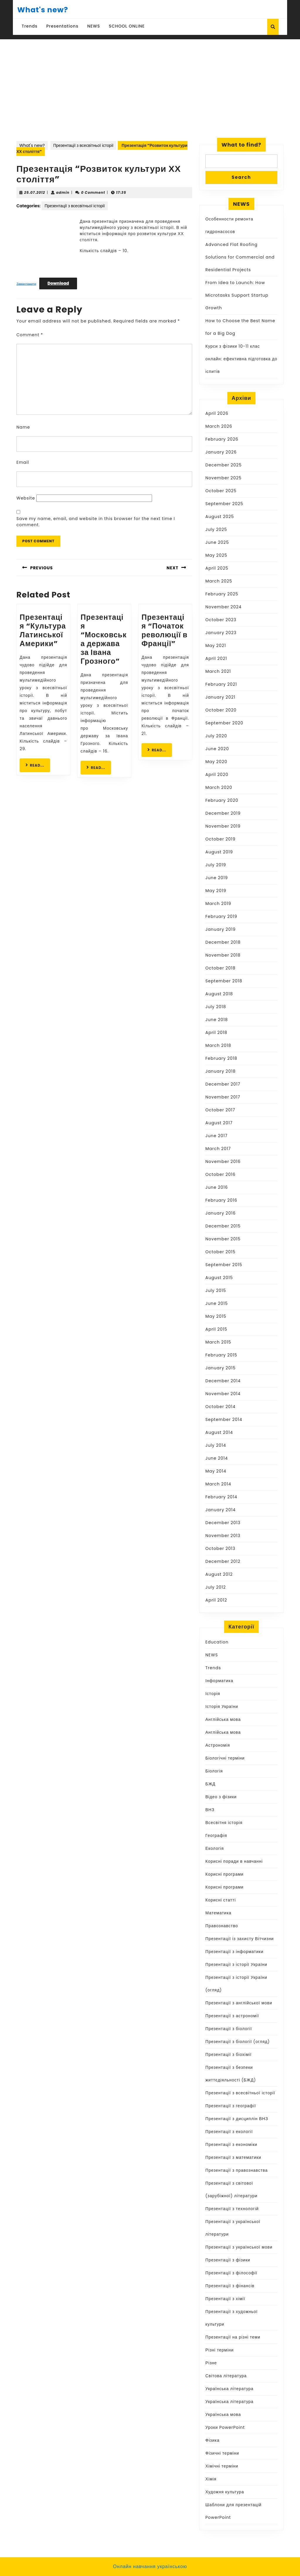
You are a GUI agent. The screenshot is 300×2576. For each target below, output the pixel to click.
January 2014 (220, 1510)
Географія (216, 1835)
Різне (211, 2363)
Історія (212, 1694)
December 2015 (223, 1226)
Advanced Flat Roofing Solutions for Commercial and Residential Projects (240, 257)
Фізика (212, 2440)
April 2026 (217, 413)
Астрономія (217, 1745)
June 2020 (217, 749)
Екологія (214, 1848)
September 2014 (223, 1419)
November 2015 (223, 1239)
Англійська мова (223, 1719)
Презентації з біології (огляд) (237, 2042)
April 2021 (216, 658)
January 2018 (220, 1071)
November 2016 (223, 1161)
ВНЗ (209, 1810)
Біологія (214, 1771)
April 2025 (216, 568)
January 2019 (220, 929)
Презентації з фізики (227, 2260)
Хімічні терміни (221, 2466)
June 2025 (217, 542)
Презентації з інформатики (234, 1952)
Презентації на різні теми (232, 2337)
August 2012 (219, 1574)
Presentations (62, 26)
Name (23, 427)
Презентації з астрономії (232, 2016)
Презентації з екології (229, 2132)
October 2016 (220, 1174)
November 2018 (223, 955)
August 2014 (219, 1432)
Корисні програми (224, 1874)
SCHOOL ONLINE (127, 26)
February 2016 (221, 1200)
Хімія (211, 2479)
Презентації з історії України (236, 1964)
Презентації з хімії (225, 2299)
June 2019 (216, 878)
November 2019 (223, 826)
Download (58, 283)
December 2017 (222, 1084)
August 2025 (219, 516)
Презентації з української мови (238, 2247)
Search (241, 177)
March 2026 (218, 426)
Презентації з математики (233, 2157)
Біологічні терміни (225, 1758)
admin (62, 192)
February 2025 (221, 594)
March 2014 (218, 1484)
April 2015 (216, 1329)
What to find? (241, 144)
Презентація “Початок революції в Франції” (165, 630)
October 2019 (220, 839)
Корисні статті (220, 1900)
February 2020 (221, 800)
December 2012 (223, 1561)
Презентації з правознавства (236, 2170)
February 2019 (221, 916)
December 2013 (223, 1523)
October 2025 (220, 491)
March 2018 (218, 1045)
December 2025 (223, 465)
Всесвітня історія (224, 1823)
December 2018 (223, 942)
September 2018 (223, 981)
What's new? (42, 10)
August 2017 (219, 1123)
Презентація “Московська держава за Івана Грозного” (104, 639)
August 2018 (219, 994)
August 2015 (219, 1278)
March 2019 (218, 903)
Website (25, 498)
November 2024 (223, 607)
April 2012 (216, 1600)
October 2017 (220, 1110)
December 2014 (223, 1381)
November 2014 (223, 1394)
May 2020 (216, 762)
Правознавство (221, 1926)
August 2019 (219, 852)
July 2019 (215, 865)
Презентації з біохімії (228, 2054)
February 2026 (221, 439)
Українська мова (223, 2414)
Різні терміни (219, 2350)
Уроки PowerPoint (225, 2427)
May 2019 (215, 891)
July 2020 (216, 736)
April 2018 (216, 1032)
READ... (37, 765)
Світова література (226, 2376)
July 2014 (215, 1445)
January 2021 (220, 697)
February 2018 (221, 1058)
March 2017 (218, 1149)
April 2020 (216, 774)
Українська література (229, 2389)
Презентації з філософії (231, 2273)
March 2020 (218, 787)
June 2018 (216, 1020)
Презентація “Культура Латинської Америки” (43, 630)
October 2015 (220, 1252)
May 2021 (215, 645)
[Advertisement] (150, 96)
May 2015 (215, 1316)
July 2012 (215, 1587)
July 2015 (215, 1290)
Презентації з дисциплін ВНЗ (236, 2119)
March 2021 (218, 671)
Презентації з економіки (231, 2144)
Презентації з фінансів (230, 2286)
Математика (218, 1913)
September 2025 (224, 504)
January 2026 (221, 452)
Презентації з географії (230, 2106)
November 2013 (222, 1536)
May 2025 (216, 555)
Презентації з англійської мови (238, 2003)
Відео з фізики (221, 1797)
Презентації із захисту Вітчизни (239, 1939)
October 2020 (220, 710)
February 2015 (221, 1355)
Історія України (221, 1706)
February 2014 (221, 1497)
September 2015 (223, 1265)
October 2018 (220, 968)
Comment (29, 335)
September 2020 (224, 723)
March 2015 (218, 1342)
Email (22, 462)
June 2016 (216, 1187)
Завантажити (26, 283)
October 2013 (220, 1548)
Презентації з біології (228, 2029)
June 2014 (216, 1458)
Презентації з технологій (232, 2209)
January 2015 (220, 1368)
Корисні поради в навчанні (234, 1861)
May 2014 (215, 1471)
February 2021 (221, 684)
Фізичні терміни (222, 2453)
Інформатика (219, 1681)
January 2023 (220, 633)
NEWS (93, 26)
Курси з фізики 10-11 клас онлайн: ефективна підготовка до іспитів (241, 358)
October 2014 (220, 1407)
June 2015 (216, 1303)
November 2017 (222, 1097)
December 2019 (223, 813)
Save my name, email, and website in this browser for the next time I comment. (95, 522)
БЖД (210, 1784)
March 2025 (218, 581)
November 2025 (223, 478)
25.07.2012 (34, 192)
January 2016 (220, 1213)
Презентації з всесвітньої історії (83, 145)
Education (217, 1642)
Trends (30, 26)
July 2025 (216, 529)
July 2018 (215, 1007)
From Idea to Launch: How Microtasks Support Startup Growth (236, 295)
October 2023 (220, 620)
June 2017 (216, 1136)
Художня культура (224, 2492)
